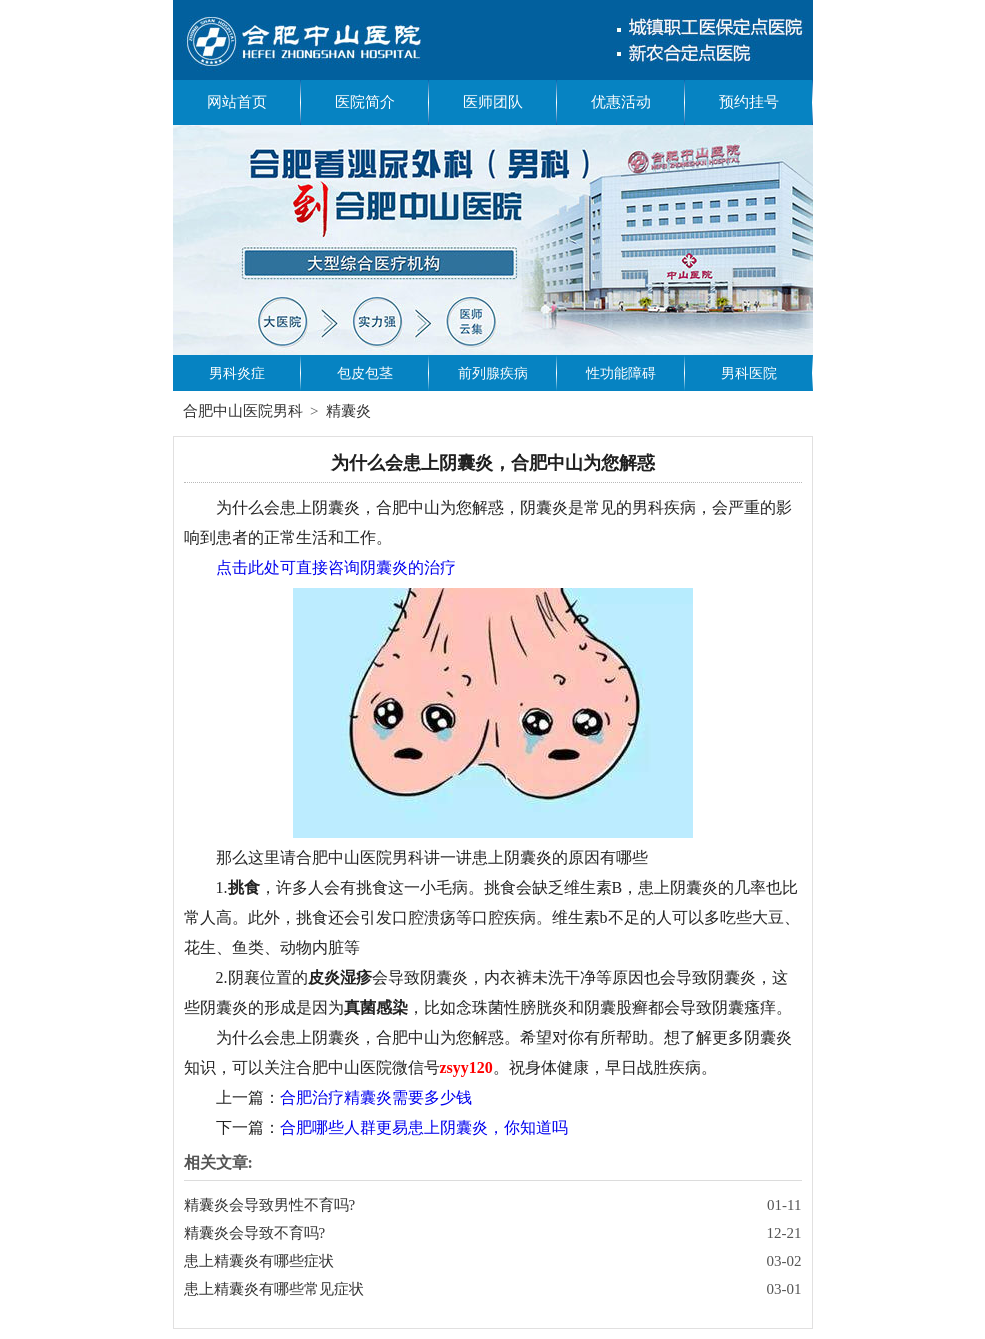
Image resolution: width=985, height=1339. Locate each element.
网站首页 (237, 102)
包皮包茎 (365, 373)
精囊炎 (348, 411)
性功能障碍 (621, 373)
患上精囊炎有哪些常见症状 (274, 1289)
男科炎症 (237, 373)
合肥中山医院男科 (243, 411)
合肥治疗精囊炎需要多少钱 (376, 1097)
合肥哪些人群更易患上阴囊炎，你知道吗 (424, 1127)
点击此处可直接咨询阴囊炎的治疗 (336, 567)
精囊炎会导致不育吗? (255, 1233)
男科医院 (749, 373)
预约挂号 (749, 102)
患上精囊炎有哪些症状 (259, 1261)
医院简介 (365, 102)
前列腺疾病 (493, 373)
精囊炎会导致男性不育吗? (270, 1205)
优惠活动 (621, 102)
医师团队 (493, 102)
